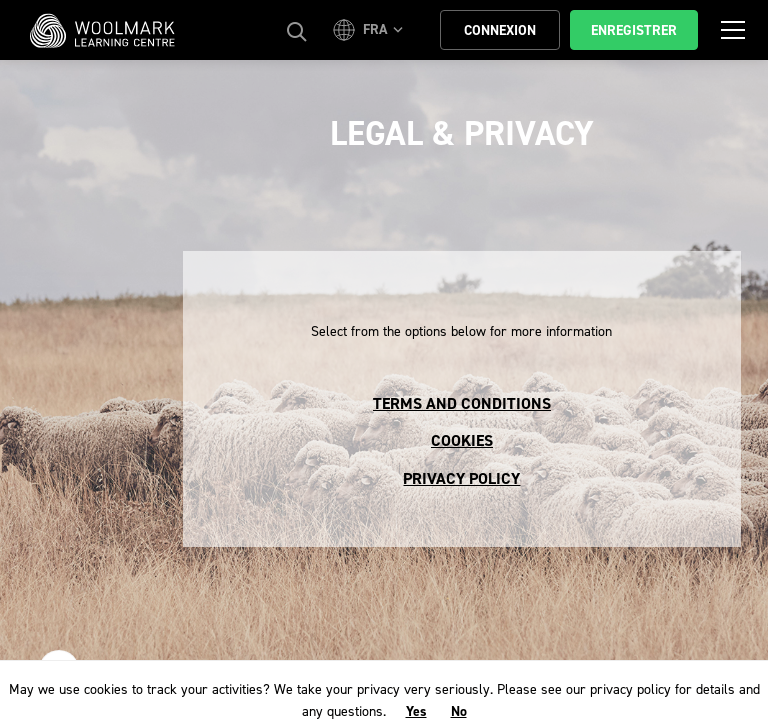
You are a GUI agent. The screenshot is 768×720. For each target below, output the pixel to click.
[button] (371, 30)
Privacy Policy (461, 478)
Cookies (462, 440)
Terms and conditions (462, 403)
